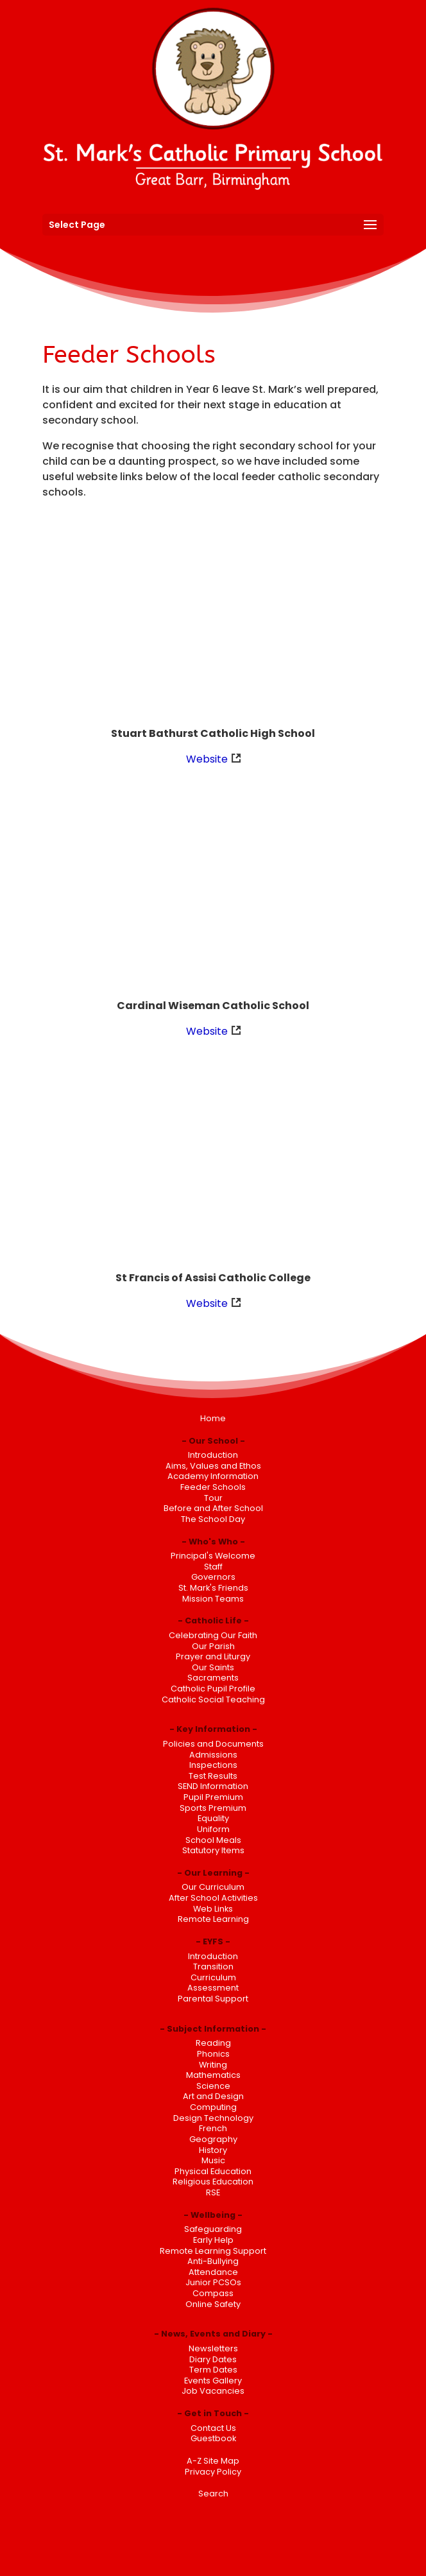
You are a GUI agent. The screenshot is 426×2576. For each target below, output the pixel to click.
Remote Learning (213, 1919)
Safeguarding (213, 2229)
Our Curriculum (213, 1886)
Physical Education (213, 2171)
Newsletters (213, 2348)
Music (213, 2160)
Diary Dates (213, 2359)
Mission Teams (213, 1598)
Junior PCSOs (213, 2282)
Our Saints (213, 1667)
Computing (213, 2107)
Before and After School (213, 1508)
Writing (213, 2064)
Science (213, 2085)
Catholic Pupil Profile (213, 1688)
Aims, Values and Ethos (213, 1465)
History (213, 2150)
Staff (213, 1566)
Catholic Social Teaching (213, 1699)
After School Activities (213, 1897)
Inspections (213, 1764)
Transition (213, 1966)
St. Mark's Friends (213, 1587)
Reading (213, 2042)
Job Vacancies (213, 2390)
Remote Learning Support (213, 2250)
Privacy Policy (213, 2471)
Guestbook (213, 2438)
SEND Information (213, 1786)
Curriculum (213, 1977)
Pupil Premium (213, 1797)
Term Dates (213, 2369)
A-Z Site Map (213, 2460)
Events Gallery (213, 2380)
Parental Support (213, 1998)
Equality (213, 1818)
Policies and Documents (213, 1743)
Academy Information (213, 1476)
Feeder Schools (213, 1487)
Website (207, 759)
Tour (213, 1497)
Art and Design (213, 2096)
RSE (213, 2192)
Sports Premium (213, 1807)
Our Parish (213, 1646)
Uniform (213, 1829)
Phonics (213, 2053)
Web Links (213, 1908)
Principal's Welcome (213, 1555)
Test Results (213, 1775)
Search (213, 2493)
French (213, 2128)
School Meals (213, 1840)
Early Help (213, 2240)
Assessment (213, 1987)
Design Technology (213, 2118)
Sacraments (213, 1677)
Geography (213, 2139)
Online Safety (213, 2304)
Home (213, 1418)
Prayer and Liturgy (213, 1656)
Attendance (213, 2272)
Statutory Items (213, 1850)
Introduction (213, 1454)
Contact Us (213, 2428)
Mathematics (213, 2075)
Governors (213, 1576)
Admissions (213, 1754)
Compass (213, 2293)
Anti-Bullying (213, 2261)
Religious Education (213, 2181)
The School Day (213, 1519)
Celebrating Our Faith (213, 1635)
